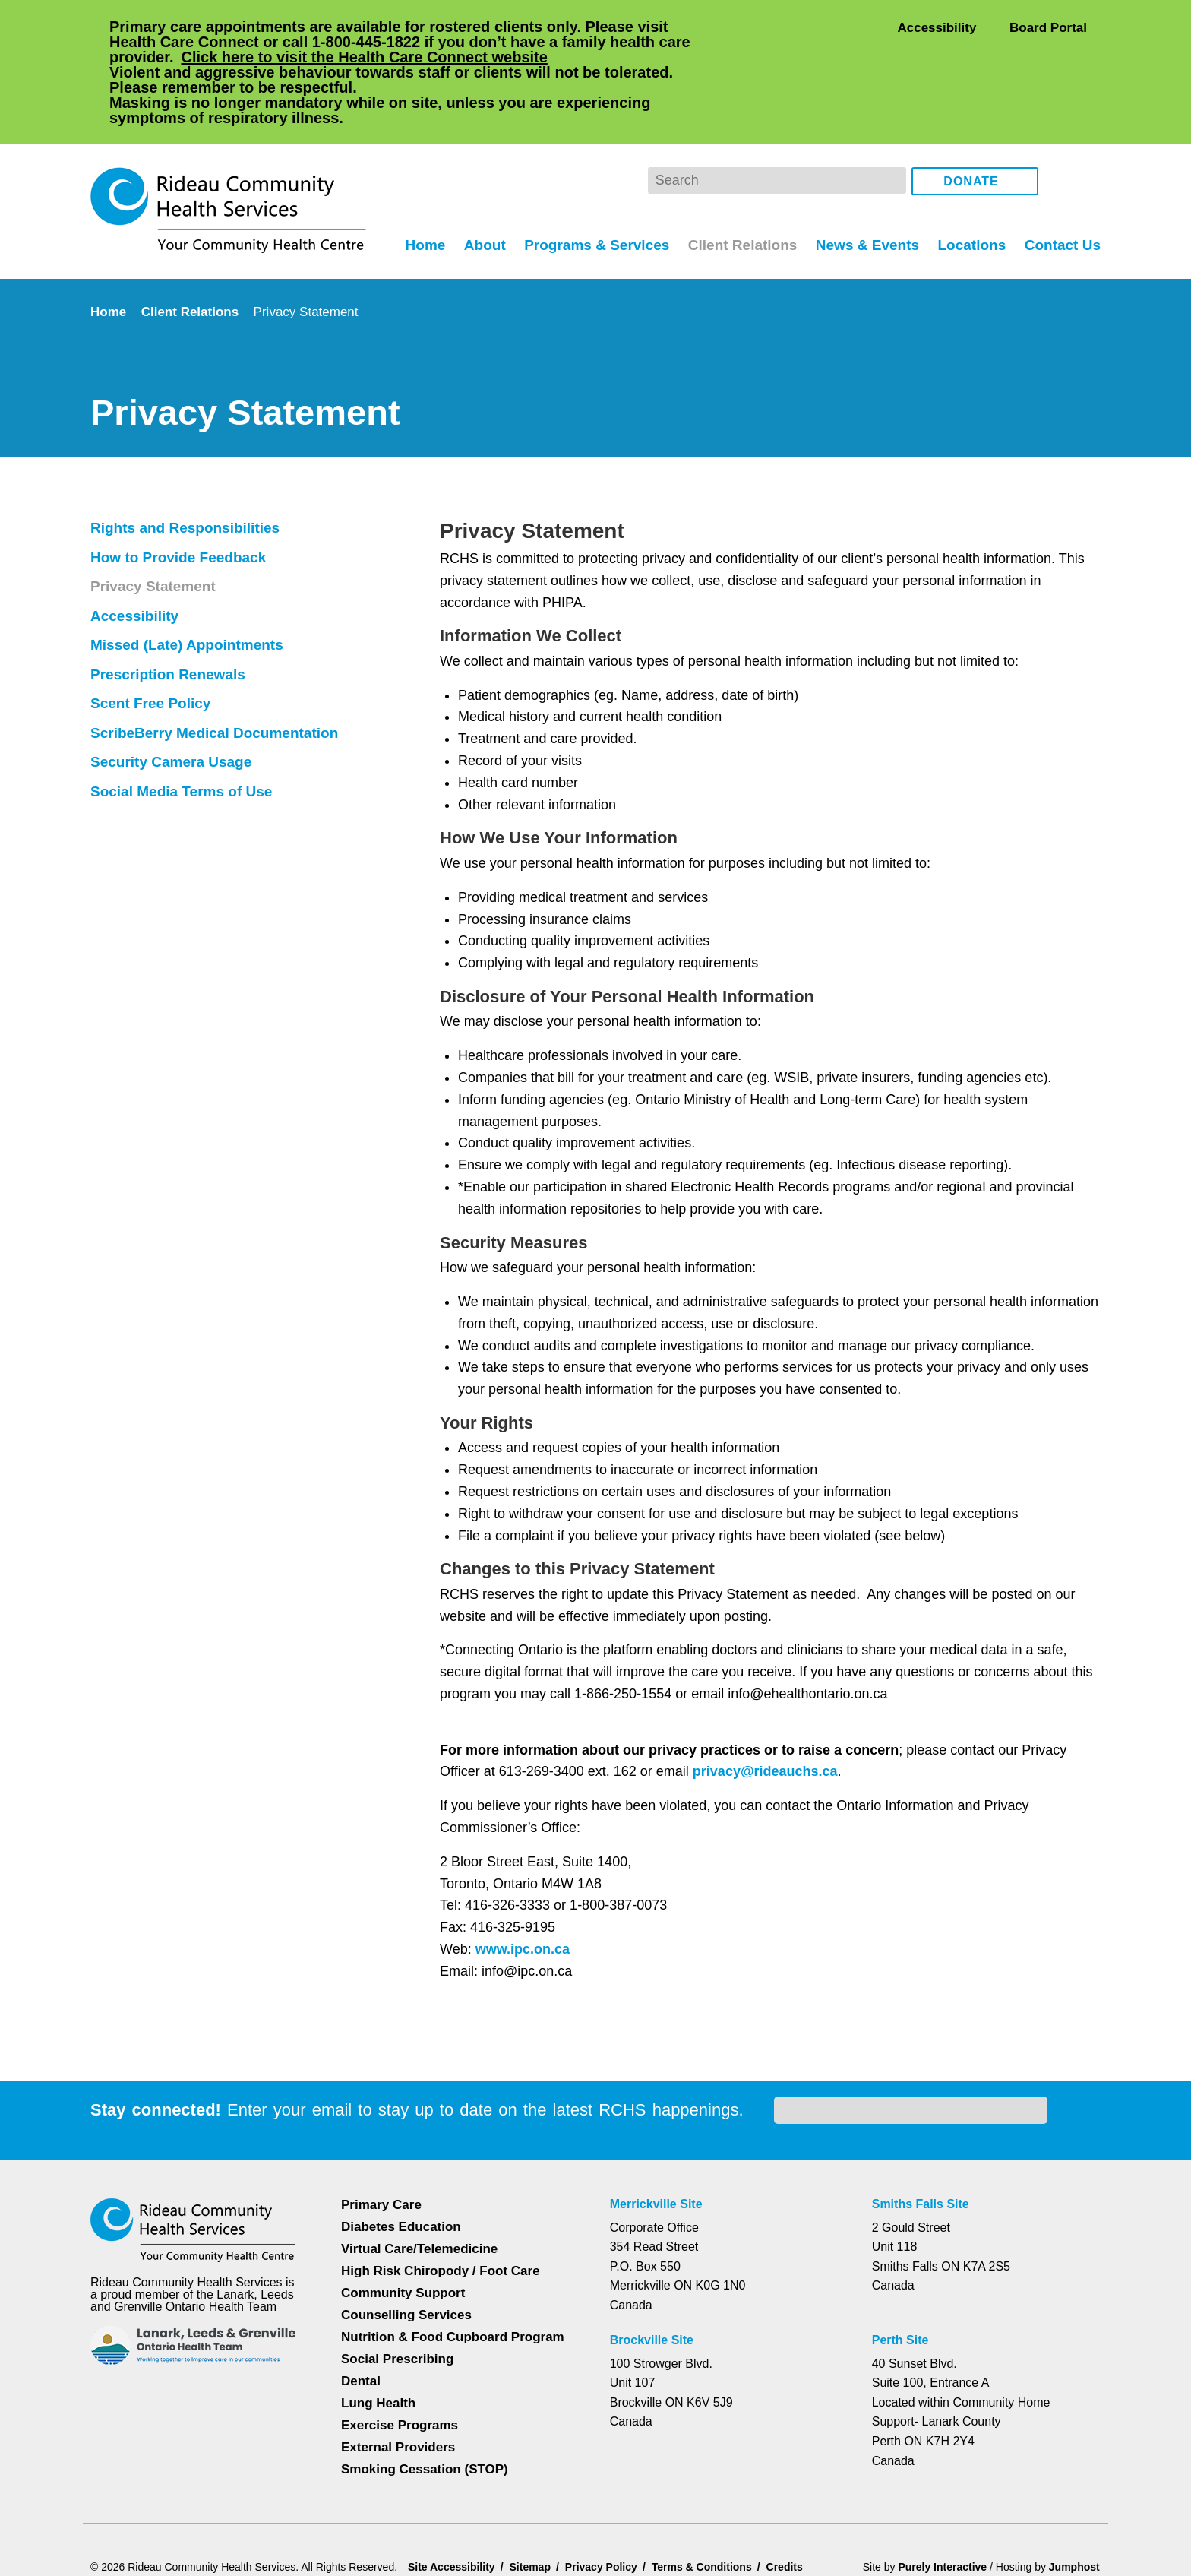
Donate (971, 120)
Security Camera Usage (173, 700)
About (476, 183)
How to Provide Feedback (180, 496)
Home (414, 183)
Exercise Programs (399, 2342)
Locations (969, 183)
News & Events (865, 183)
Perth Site (906, 2257)
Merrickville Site (661, 2121)
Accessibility (937, 27)
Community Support (403, 2210)
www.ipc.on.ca (521, 1887)
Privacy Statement (156, 525)
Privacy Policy (950, 2505)
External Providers (398, 2364)
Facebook (1061, 119)
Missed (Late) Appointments (191, 583)
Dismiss (131, 2540)
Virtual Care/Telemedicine (421, 2166)
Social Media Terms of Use (184, 730)
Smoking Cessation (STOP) (424, 2386)
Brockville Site (655, 2257)
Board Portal (1047, 27)
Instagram (1086, 119)
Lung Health (379, 2320)
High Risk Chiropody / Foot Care (440, 2188)
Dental (362, 2298)
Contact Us (1061, 183)
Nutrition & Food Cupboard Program (454, 2254)
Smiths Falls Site (923, 2121)
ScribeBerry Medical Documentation (219, 672)
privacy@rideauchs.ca (773, 1710)
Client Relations (738, 183)
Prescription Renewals (169, 613)
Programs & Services (590, 183)
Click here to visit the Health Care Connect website (408, 56)
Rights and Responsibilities (186, 466)
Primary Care (381, 2122)
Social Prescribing (395, 2276)
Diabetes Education (402, 2144)
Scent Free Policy (150, 642)
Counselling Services (404, 2232)
